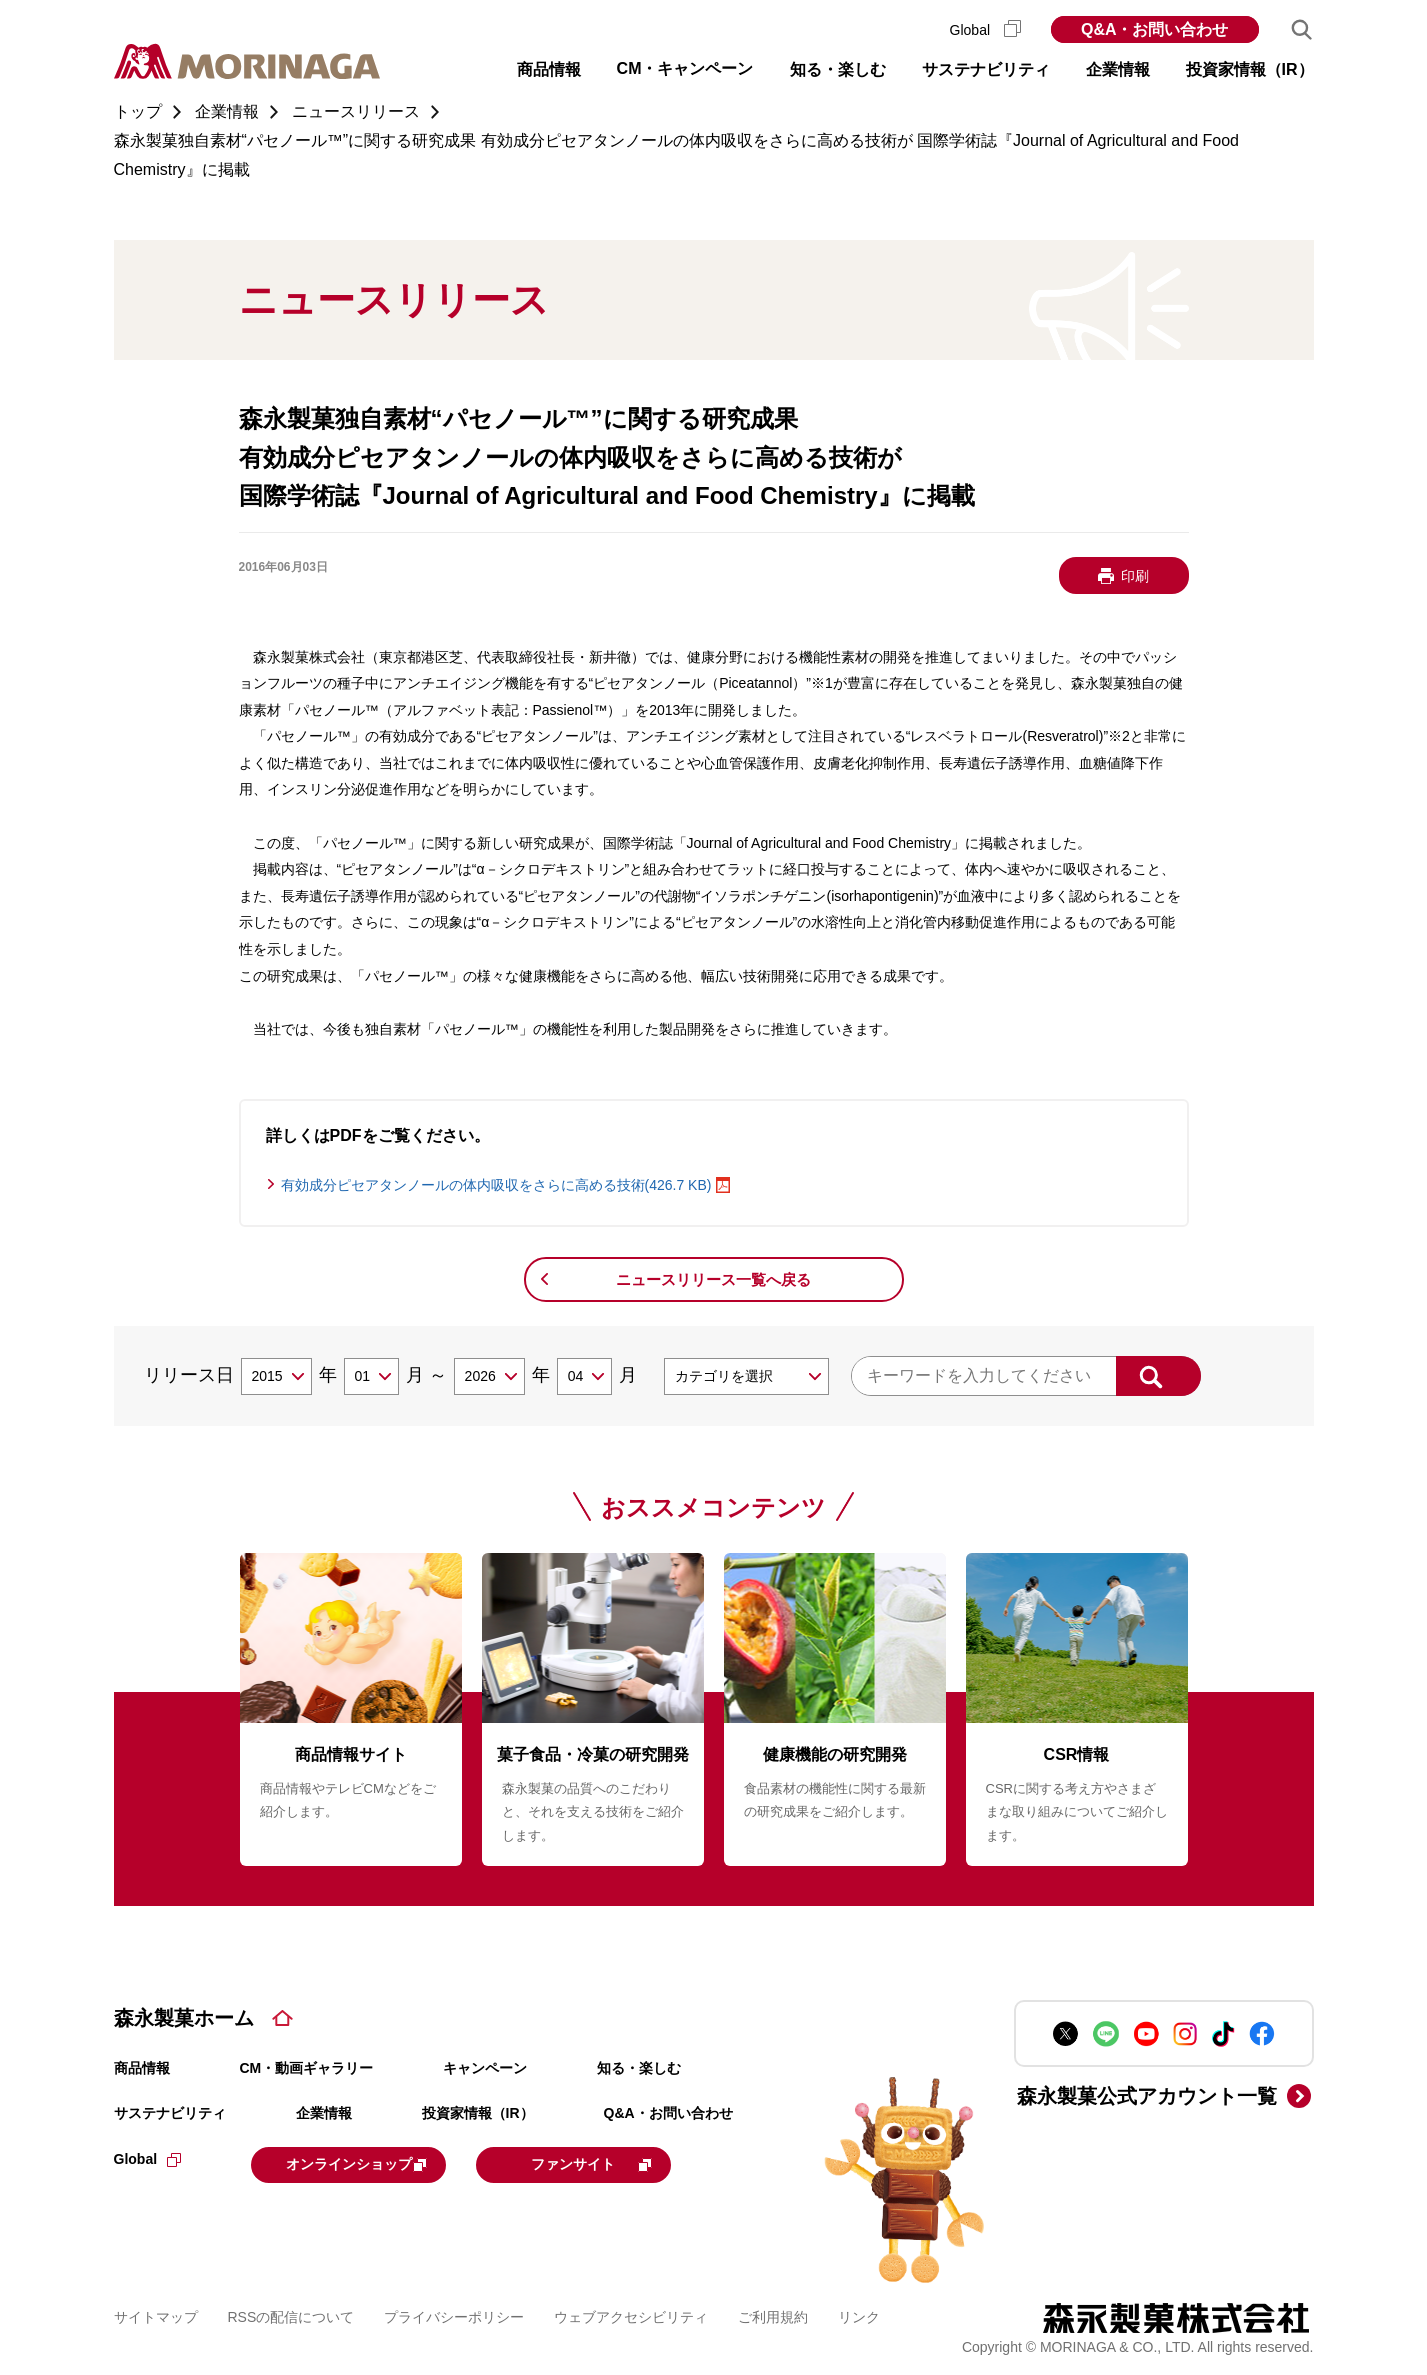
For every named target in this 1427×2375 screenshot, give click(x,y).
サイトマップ (156, 2314)
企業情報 (324, 2113)
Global (985, 30)
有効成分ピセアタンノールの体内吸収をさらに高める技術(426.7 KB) (496, 1185)
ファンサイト (635, 2163)
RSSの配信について (291, 2314)
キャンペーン (485, 2068)
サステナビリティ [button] (986, 69)
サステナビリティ (170, 2113)
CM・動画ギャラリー (307, 2068)
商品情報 (142, 2068)
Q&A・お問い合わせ (1155, 29)
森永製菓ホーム (184, 2018)
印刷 (1135, 576)
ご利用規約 (773, 2314)
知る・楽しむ (639, 2068)
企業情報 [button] (1118, 69)
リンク (859, 2314)
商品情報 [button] (549, 69)
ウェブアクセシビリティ (631, 2314)
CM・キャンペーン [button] (685, 68)
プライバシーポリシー (454, 2314)
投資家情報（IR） (478, 2113)
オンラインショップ (375, 2163)
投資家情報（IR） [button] (1250, 69)
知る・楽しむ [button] (838, 69)
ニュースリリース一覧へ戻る (713, 1279)
